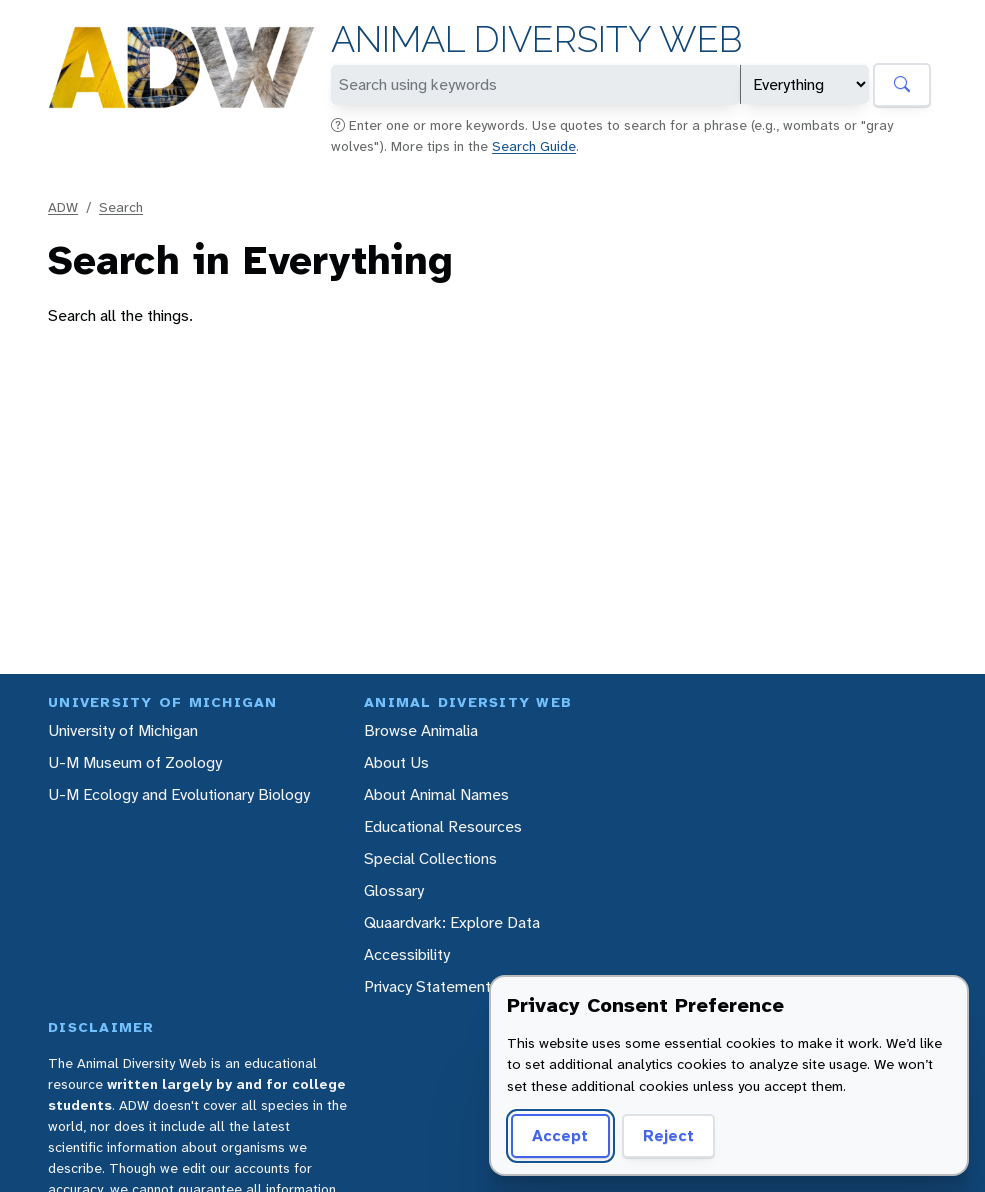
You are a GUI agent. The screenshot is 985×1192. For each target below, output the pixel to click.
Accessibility (407, 954)
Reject (668, 1135)
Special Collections (430, 858)
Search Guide (534, 146)
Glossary (394, 890)
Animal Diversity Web (536, 39)
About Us (396, 762)
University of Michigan (123, 730)
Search (121, 207)
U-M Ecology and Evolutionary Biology (179, 794)
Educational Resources (443, 826)
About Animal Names (436, 794)
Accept (560, 1135)
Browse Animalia (421, 730)
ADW (63, 207)
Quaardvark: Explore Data (452, 922)
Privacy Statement (427, 986)
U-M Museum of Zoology (135, 762)
